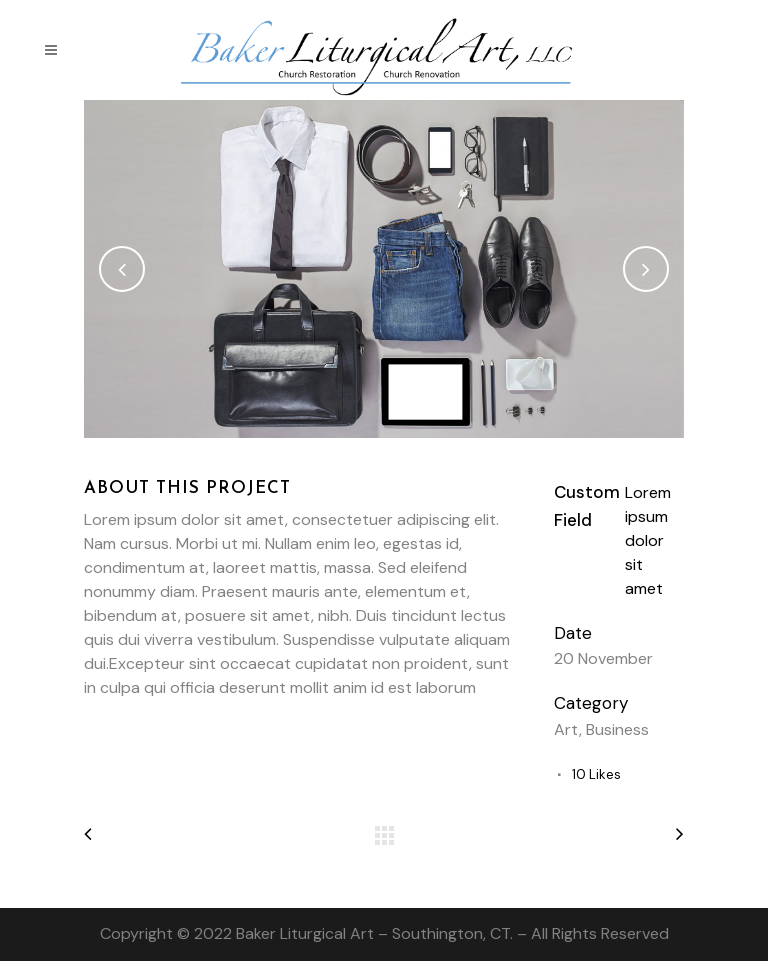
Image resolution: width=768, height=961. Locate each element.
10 (596, 774)
